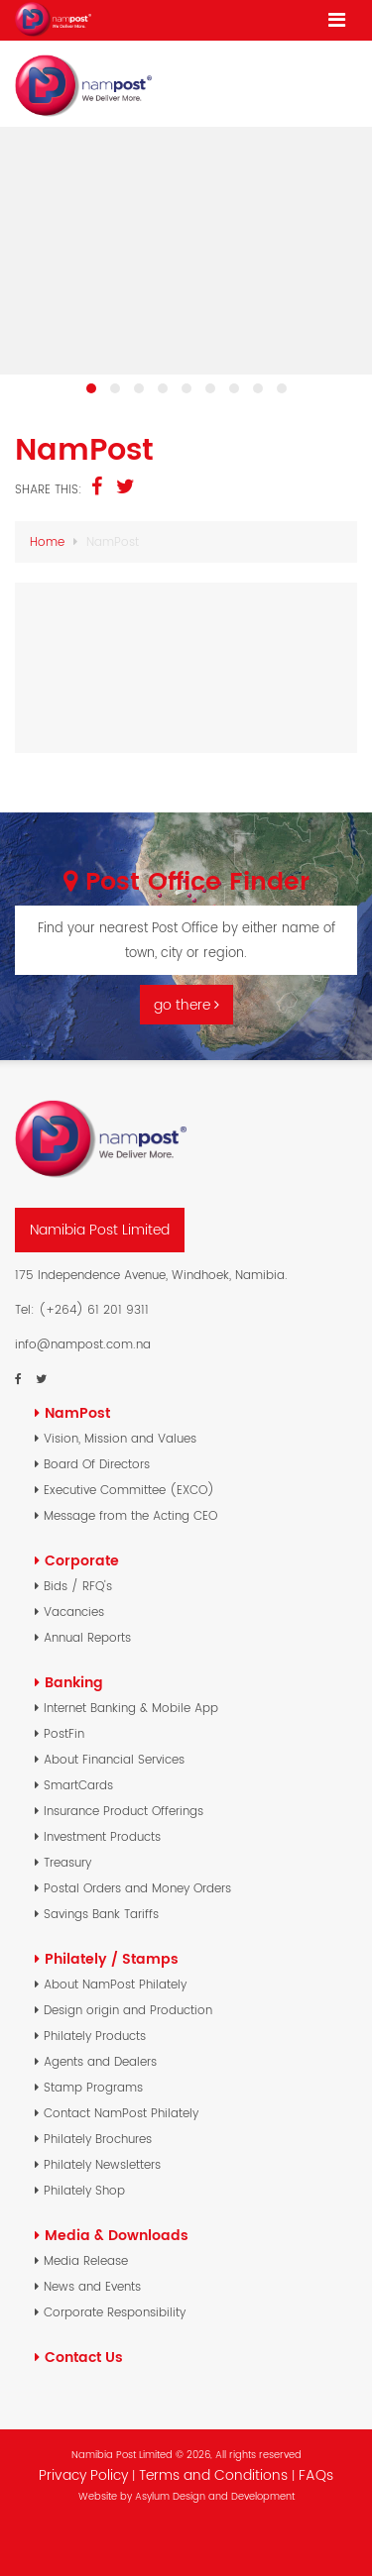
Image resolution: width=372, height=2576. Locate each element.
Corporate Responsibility (115, 2312)
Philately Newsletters (102, 2164)
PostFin (64, 1733)
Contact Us (84, 2357)
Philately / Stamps (112, 1959)
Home (47, 541)
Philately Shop (84, 2190)
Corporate (82, 1560)
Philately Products (95, 2035)
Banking (74, 1682)
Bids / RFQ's (78, 1585)
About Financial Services (114, 1759)
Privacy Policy (83, 2475)
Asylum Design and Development (215, 2496)
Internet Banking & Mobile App (131, 1707)
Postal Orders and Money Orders (137, 1887)
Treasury (67, 1862)
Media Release (86, 2260)
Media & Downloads (116, 2235)
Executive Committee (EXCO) (129, 1489)
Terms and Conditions (215, 2475)
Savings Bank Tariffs (101, 1913)
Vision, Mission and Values (120, 1438)
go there (186, 1005)
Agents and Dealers (100, 2061)
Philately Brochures (98, 2138)
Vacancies (74, 1611)
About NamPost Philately (115, 1984)
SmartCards (78, 1784)
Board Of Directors (97, 1463)
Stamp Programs (93, 2087)
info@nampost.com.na (83, 1344)
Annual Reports (87, 1637)
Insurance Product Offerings (123, 1810)
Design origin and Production (128, 2009)
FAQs (316, 2475)
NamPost (77, 1413)
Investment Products (102, 1836)
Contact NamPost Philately (121, 2112)
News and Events (92, 2286)
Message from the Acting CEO (130, 1515)
